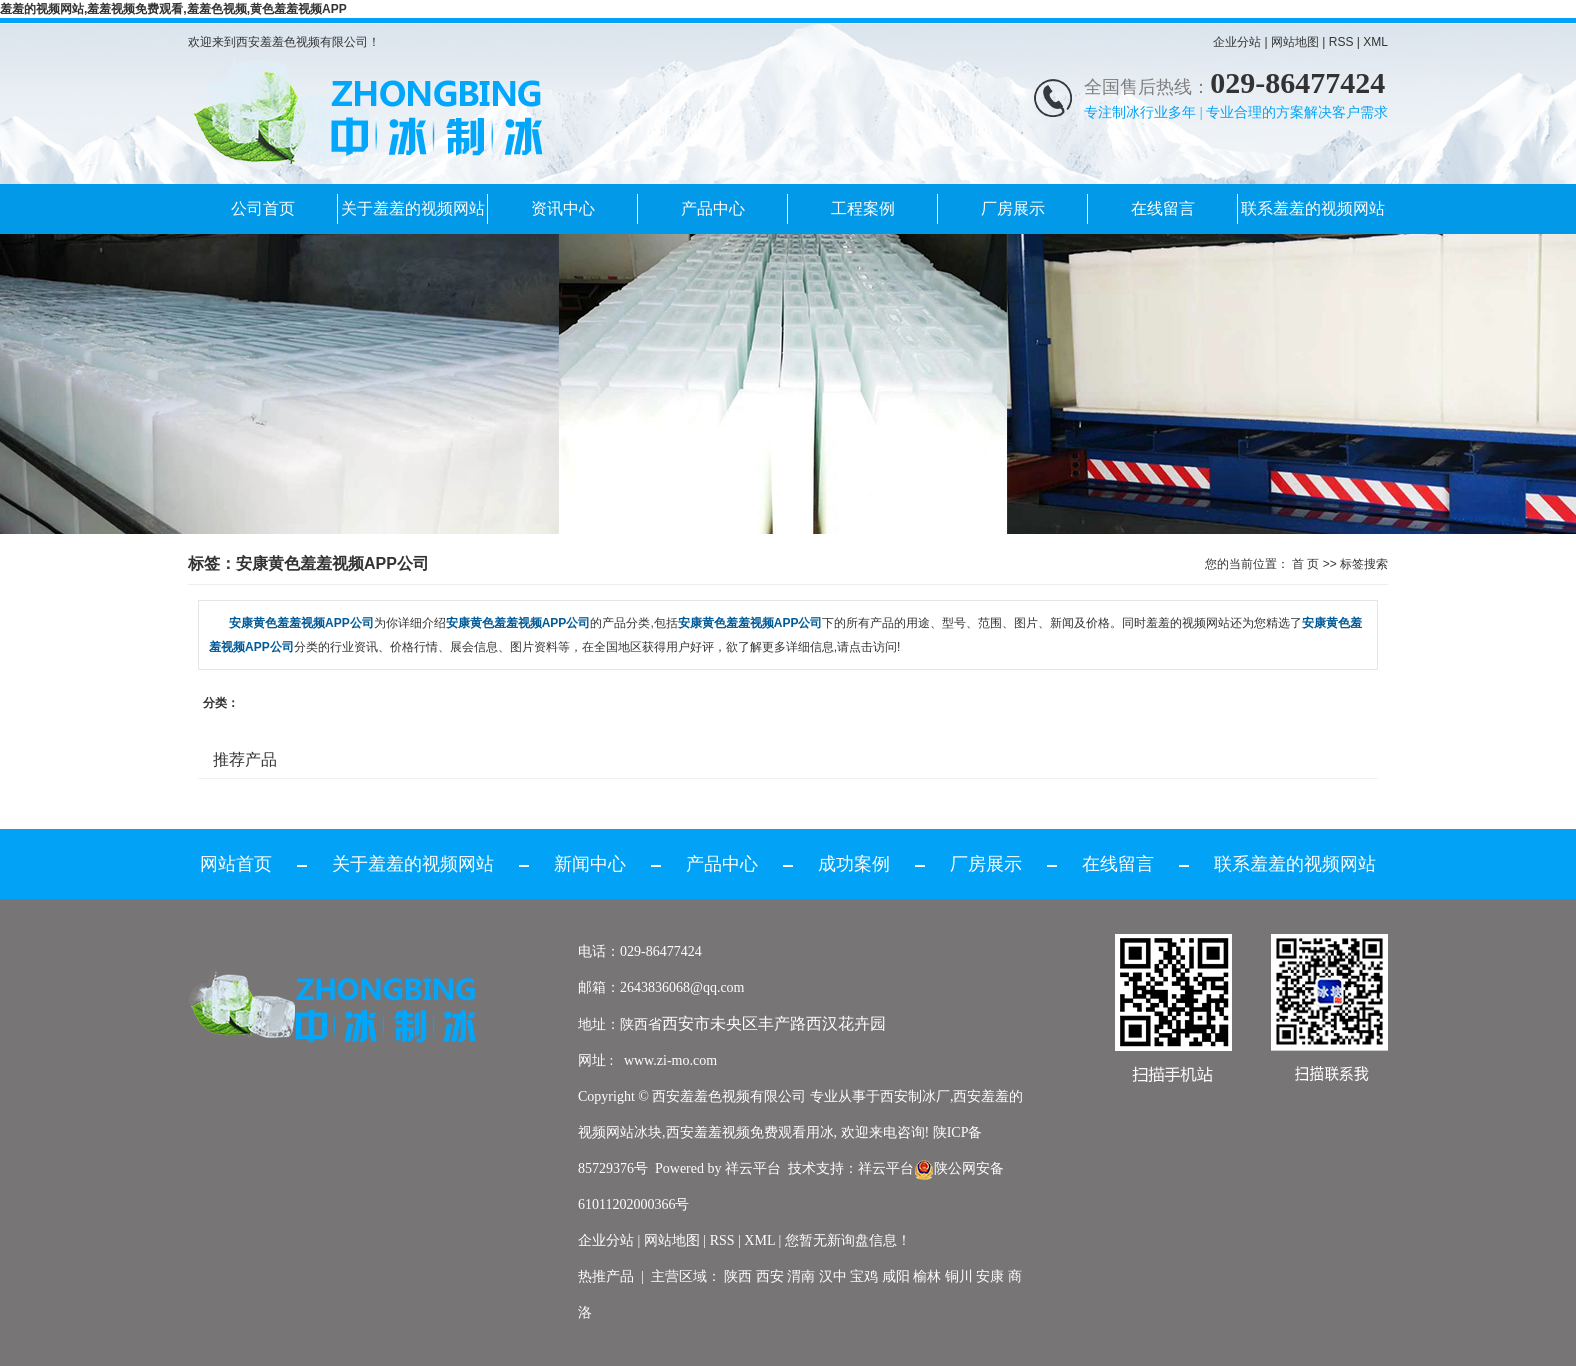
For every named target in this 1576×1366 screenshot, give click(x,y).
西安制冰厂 (915, 1096)
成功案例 (854, 864)
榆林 (927, 1276)
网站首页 (236, 864)
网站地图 (1295, 42)
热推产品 (606, 1276)
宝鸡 (864, 1276)
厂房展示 (1013, 208)
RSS (1341, 42)
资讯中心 (563, 208)
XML (1375, 42)
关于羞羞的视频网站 (413, 208)
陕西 (738, 1276)
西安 (770, 1276)
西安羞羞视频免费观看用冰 (750, 1132)
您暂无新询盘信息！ (848, 1240)
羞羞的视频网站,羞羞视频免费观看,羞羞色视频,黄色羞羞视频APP (173, 9)
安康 (990, 1276)
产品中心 (713, 208)
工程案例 (863, 208)
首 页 (1305, 564)
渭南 (801, 1276)
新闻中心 (590, 864)
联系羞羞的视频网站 (1313, 208)
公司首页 (263, 208)
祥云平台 (753, 1168)
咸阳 (896, 1276)
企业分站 (1237, 42)
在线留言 (1163, 208)
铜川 (959, 1276)
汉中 (833, 1276)
